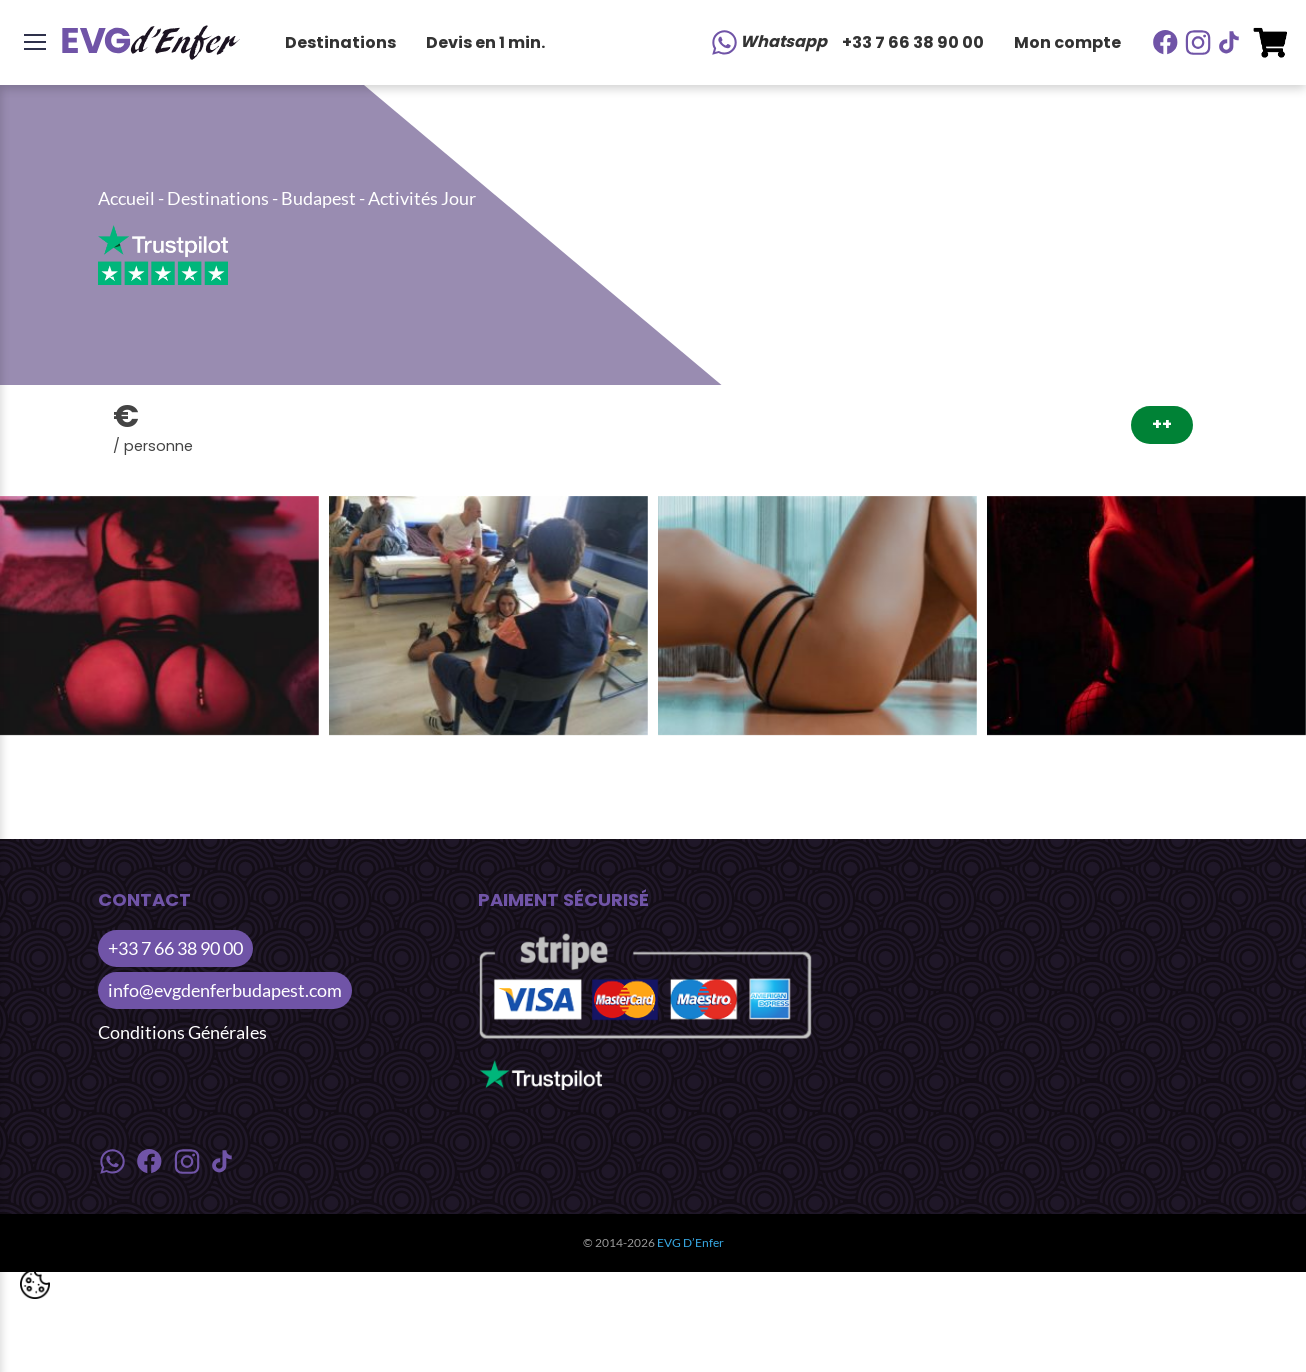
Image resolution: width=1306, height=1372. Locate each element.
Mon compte (1067, 42)
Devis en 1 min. (485, 42)
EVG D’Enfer (690, 1242)
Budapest (318, 198)
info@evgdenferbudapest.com (225, 990)
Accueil (126, 198)
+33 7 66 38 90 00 (913, 42)
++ (1162, 424)
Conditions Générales (182, 1032)
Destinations (340, 42)
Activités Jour (422, 198)
